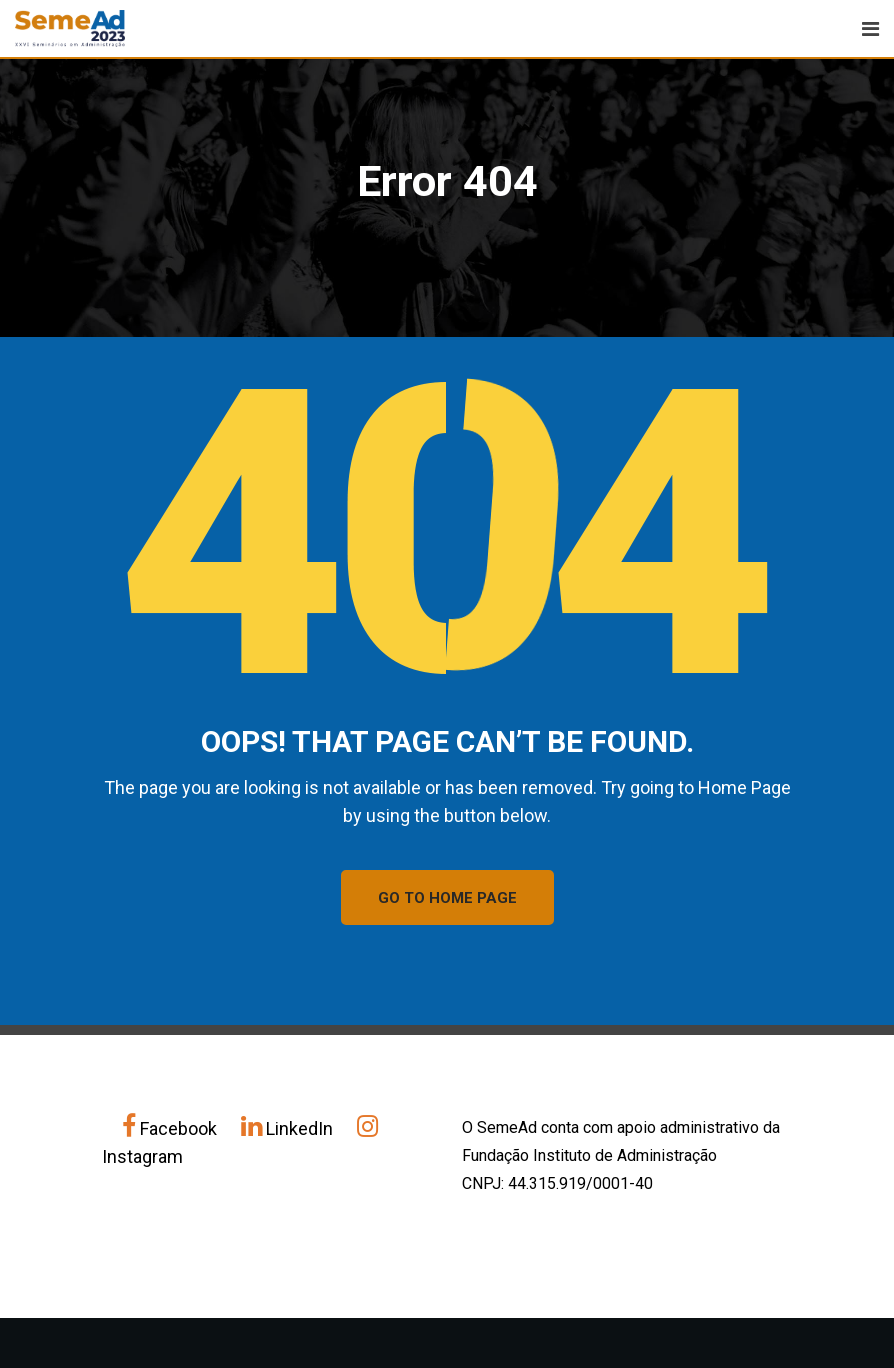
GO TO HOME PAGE (447, 898)
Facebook (171, 1128)
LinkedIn (289, 1128)
